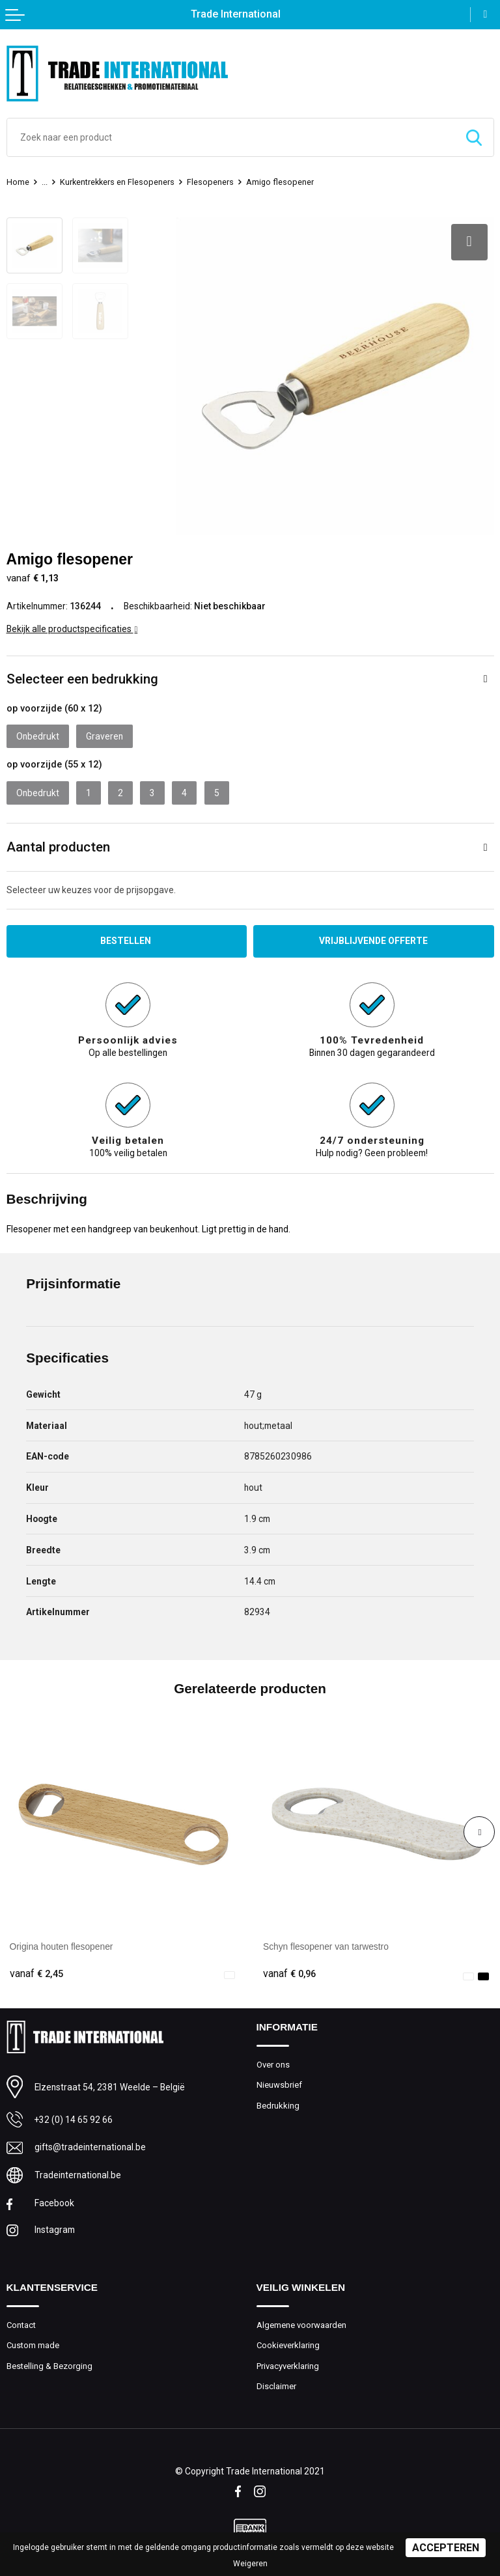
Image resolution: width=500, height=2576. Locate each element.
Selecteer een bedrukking (82, 678)
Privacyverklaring (288, 2365)
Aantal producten (58, 846)
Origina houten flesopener (61, 1946)
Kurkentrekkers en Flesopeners (118, 182)
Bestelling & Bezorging (49, 2365)
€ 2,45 (36, 1973)
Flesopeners (212, 182)
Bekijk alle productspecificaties (72, 628)
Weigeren (250, 2563)
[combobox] (230, 137)
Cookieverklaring (288, 2344)
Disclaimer (276, 2385)
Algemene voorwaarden (301, 2324)
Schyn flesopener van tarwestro (326, 1946)
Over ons (273, 2063)
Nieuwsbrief (279, 2084)
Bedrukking (278, 2104)
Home (18, 182)
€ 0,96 (289, 1973)
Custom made (33, 2344)
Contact (21, 2324)
